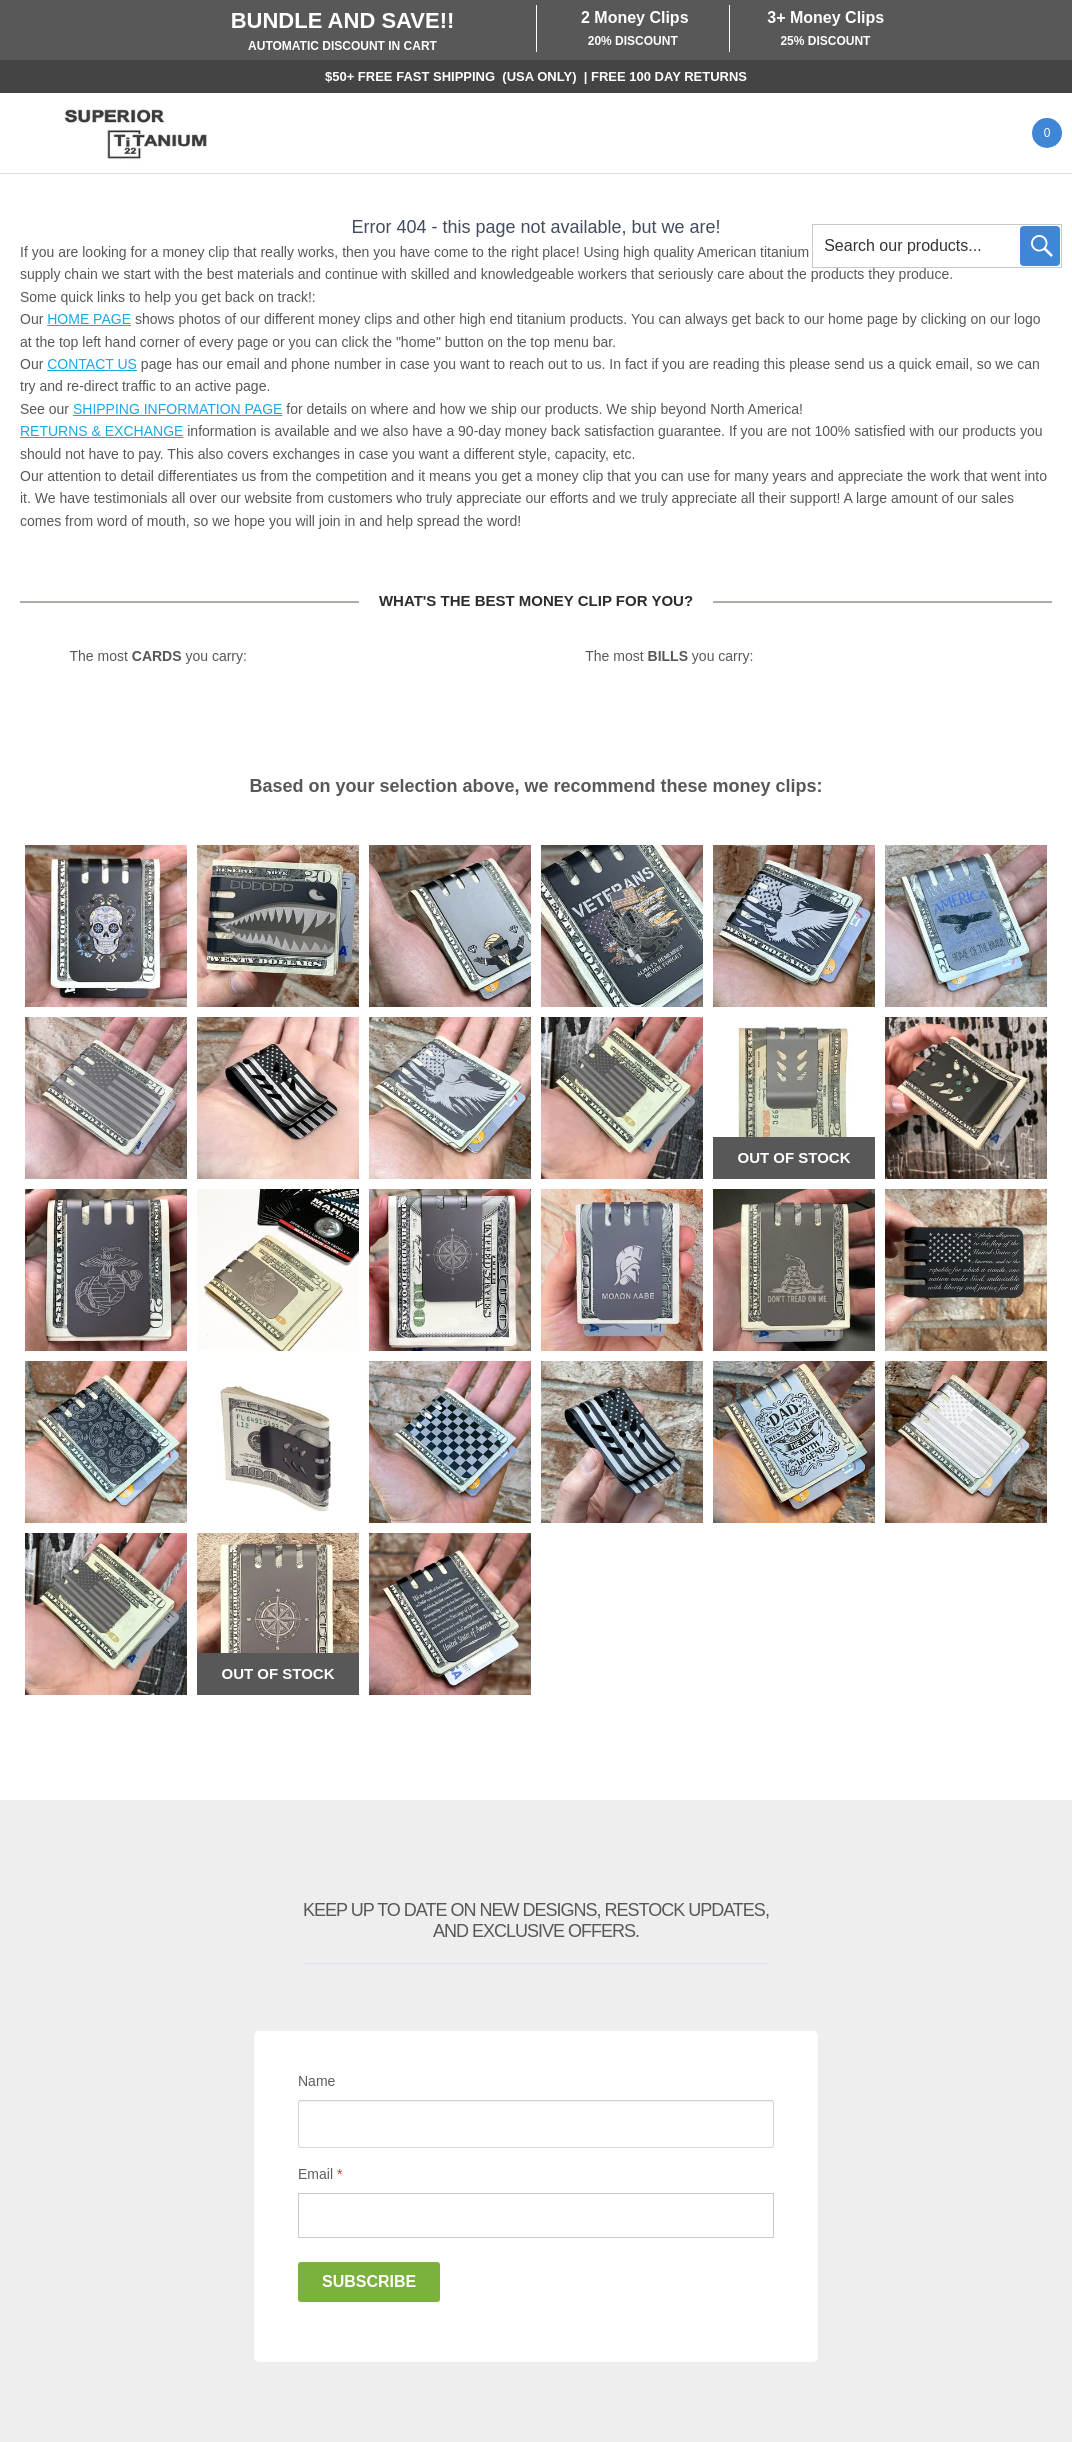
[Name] (536, 2124)
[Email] (536, 2215)
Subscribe (369, 2281)
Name (316, 2081)
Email (320, 2174)
